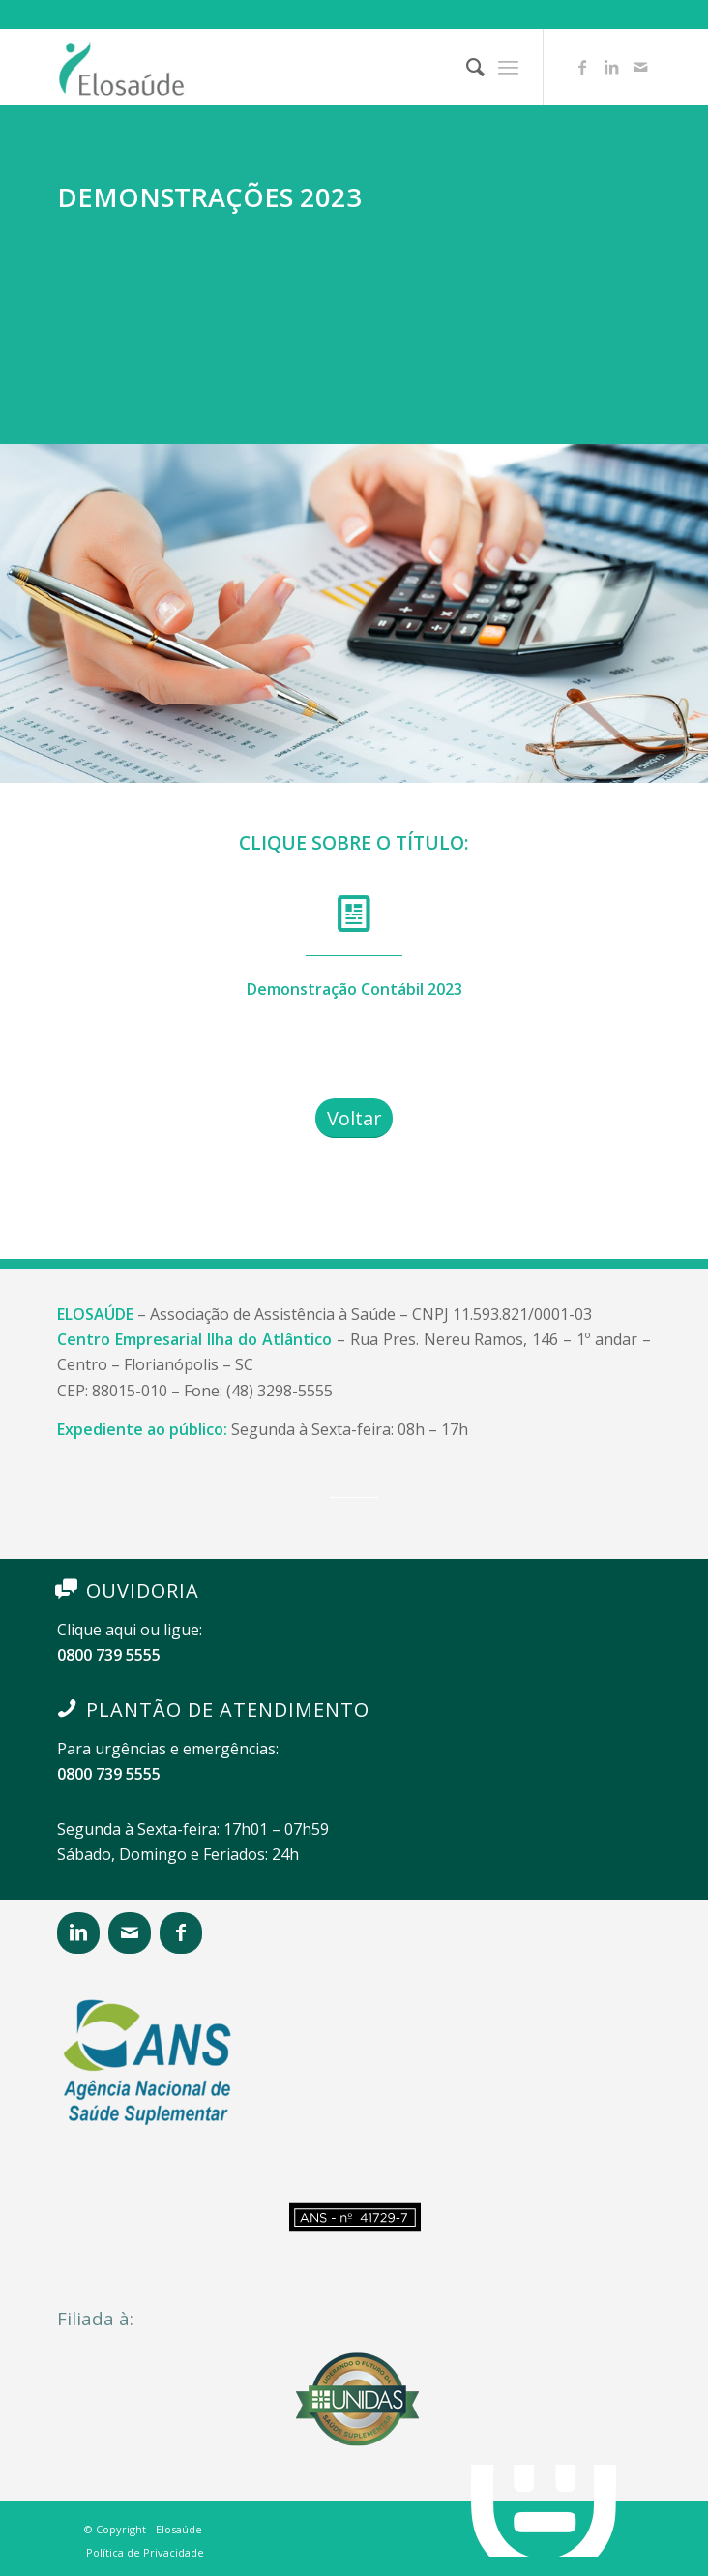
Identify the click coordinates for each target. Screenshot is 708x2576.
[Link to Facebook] (582, 66)
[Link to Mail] (640, 66)
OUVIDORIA (142, 1590)
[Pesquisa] (466, 66)
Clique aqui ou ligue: (129, 1629)
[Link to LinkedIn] (611, 66)
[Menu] (508, 67)
